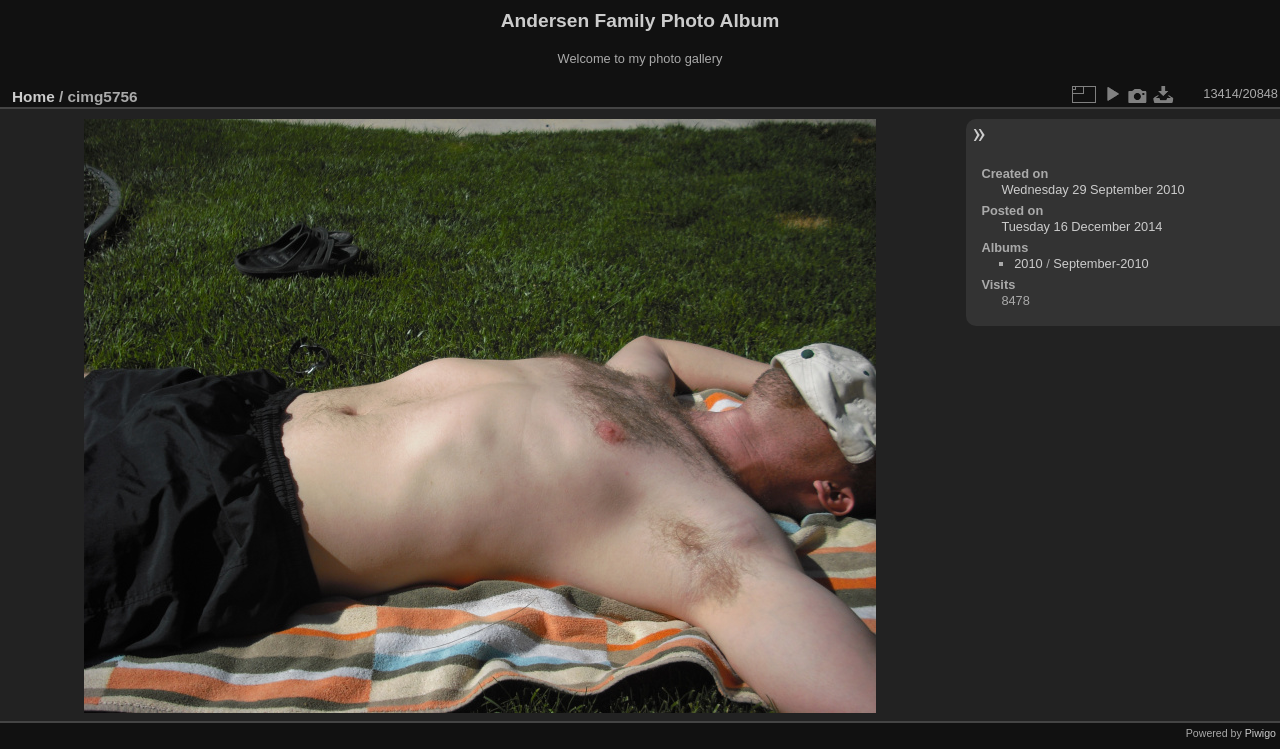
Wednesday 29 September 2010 (1092, 189)
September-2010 (1100, 263)
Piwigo (1260, 733)
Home (33, 96)
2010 (1028, 263)
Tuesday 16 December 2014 (1081, 226)
